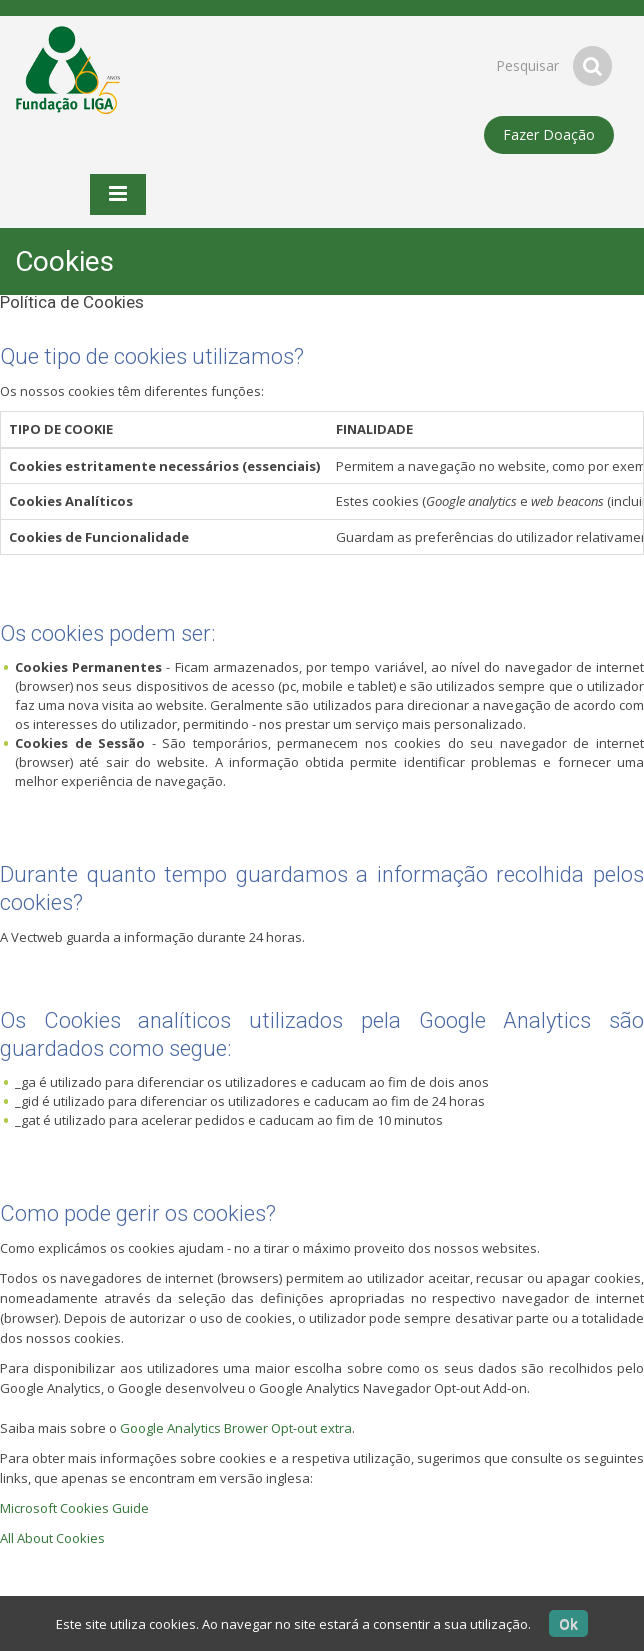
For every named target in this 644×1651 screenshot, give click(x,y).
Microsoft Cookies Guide (74, 1508)
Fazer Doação (549, 134)
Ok (568, 1623)
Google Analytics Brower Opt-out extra (236, 1428)
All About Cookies (52, 1538)
